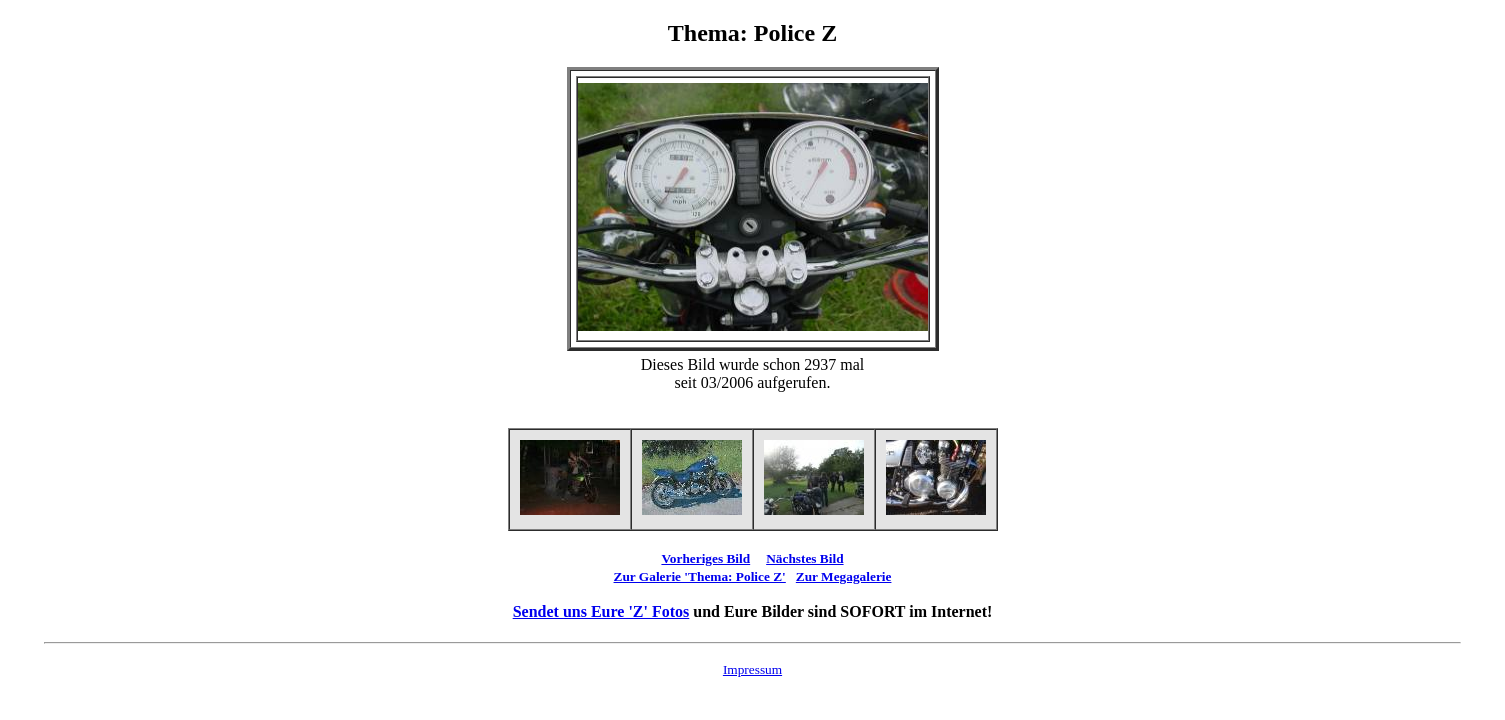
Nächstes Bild (804, 558)
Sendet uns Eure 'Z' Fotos (601, 611)
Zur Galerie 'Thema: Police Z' (700, 576)
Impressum (752, 669)
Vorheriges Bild (705, 558)
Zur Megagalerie (844, 576)
